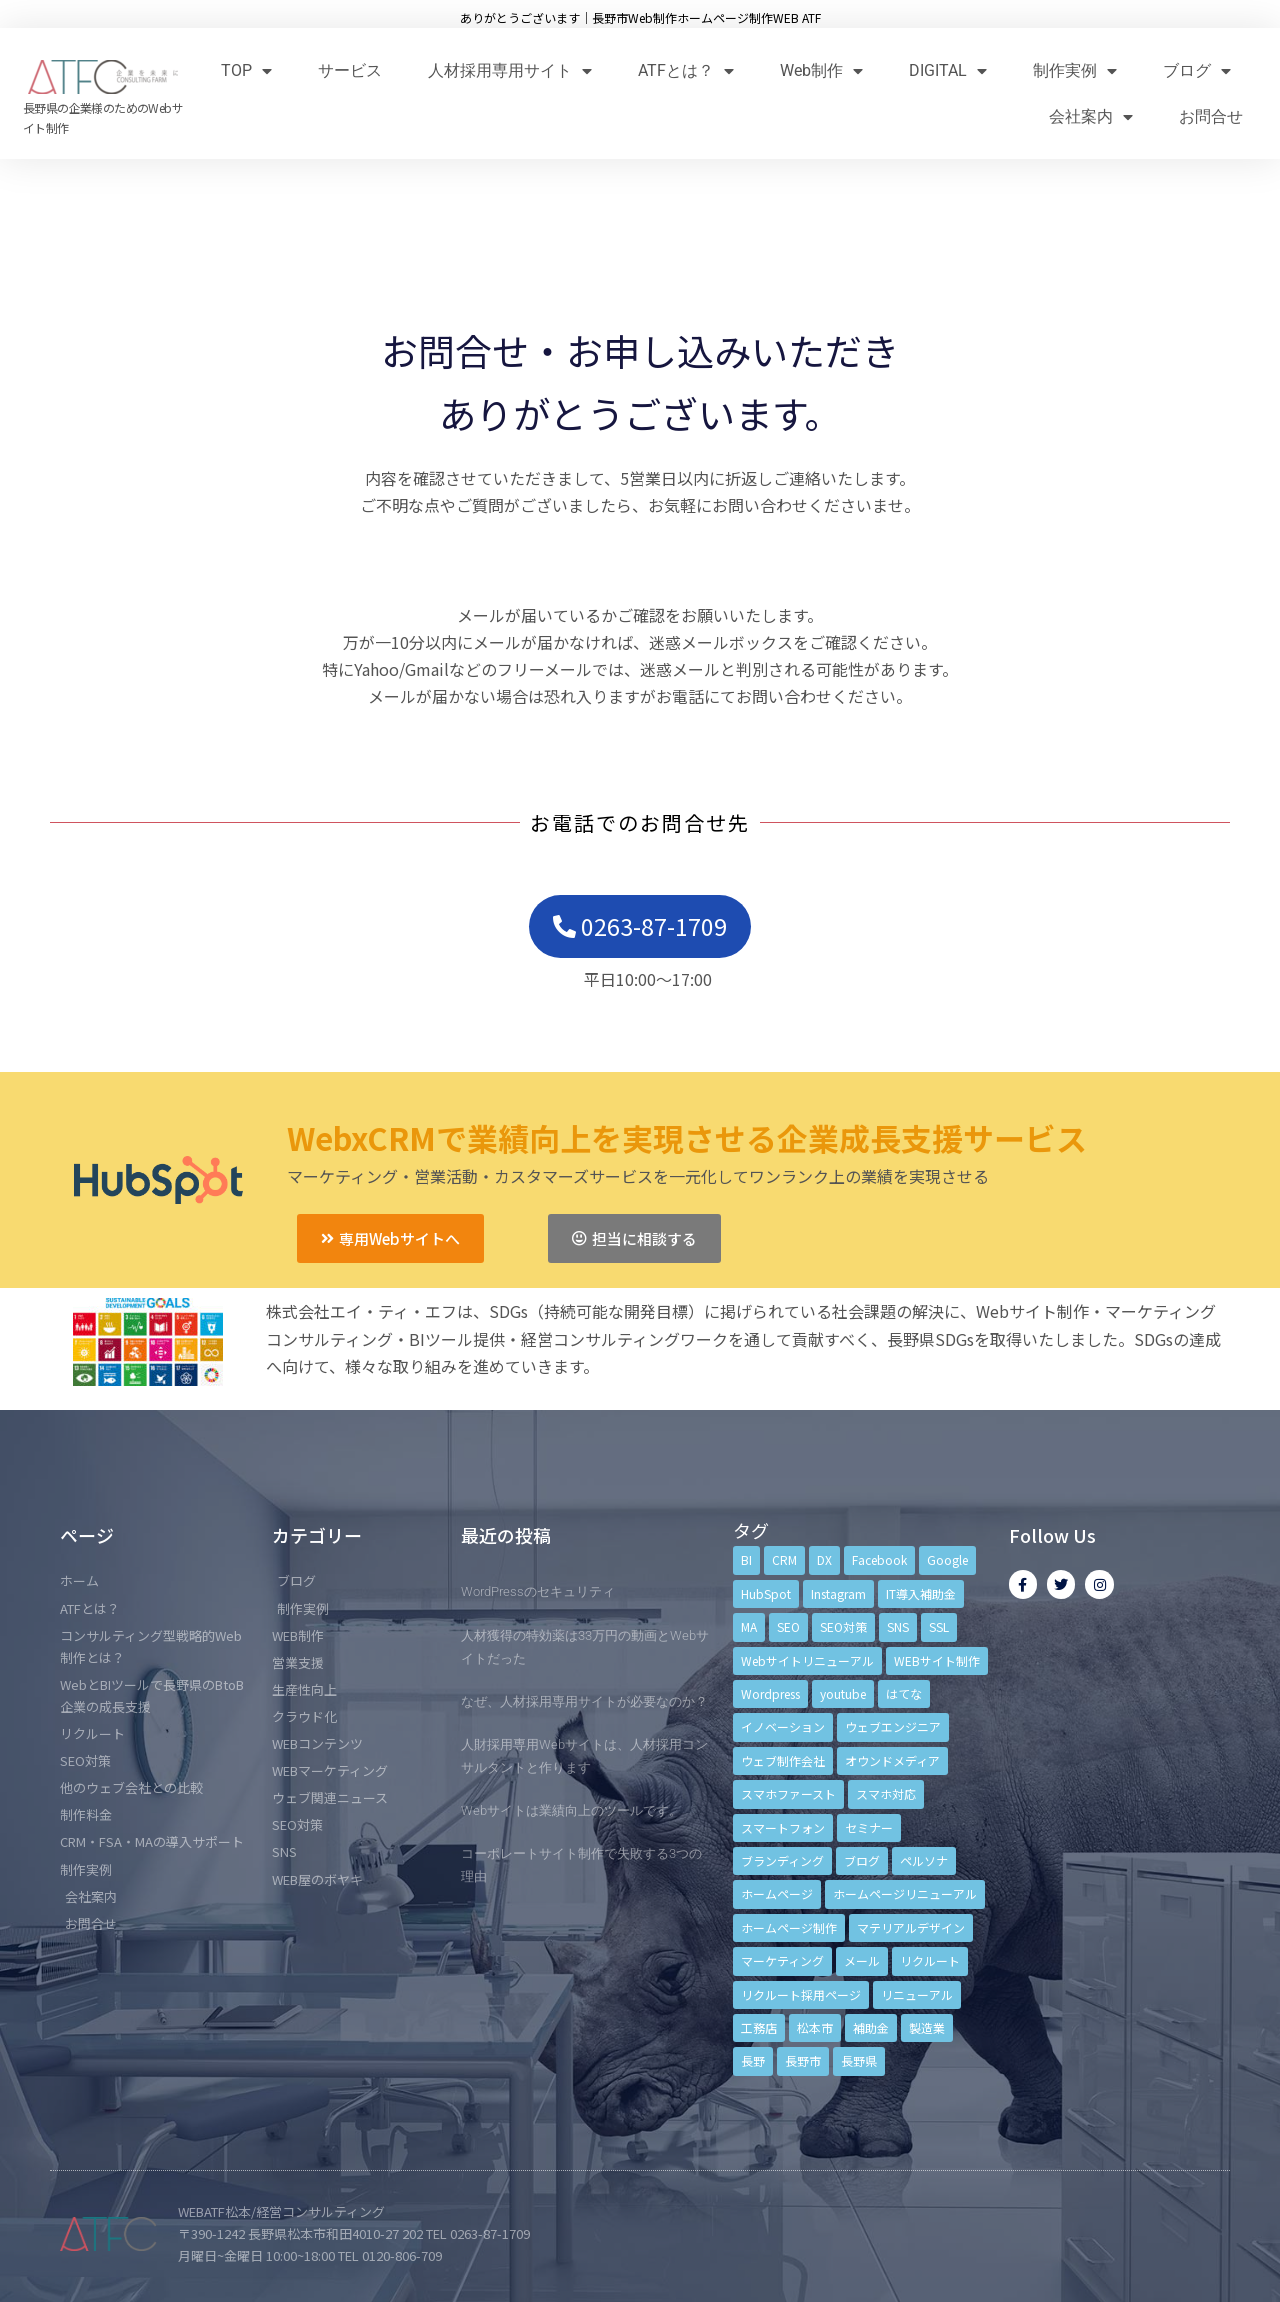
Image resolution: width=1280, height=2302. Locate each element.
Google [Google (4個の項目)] (947, 1559)
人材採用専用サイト (510, 70)
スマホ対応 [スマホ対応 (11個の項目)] (886, 1793)
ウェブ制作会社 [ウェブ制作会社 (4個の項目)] (783, 1760)
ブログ (1197, 70)
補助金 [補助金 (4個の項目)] (871, 2027)
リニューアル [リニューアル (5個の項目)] (917, 1994)
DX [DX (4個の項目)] (824, 1559)
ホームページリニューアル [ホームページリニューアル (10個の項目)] (905, 1893)
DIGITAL (948, 70)
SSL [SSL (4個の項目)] (939, 1626)
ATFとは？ (686, 70)
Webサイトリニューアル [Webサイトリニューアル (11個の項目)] (807, 1660)
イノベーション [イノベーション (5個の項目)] (783, 1726)
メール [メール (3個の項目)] (862, 1960)
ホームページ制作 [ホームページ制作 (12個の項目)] (789, 1927)
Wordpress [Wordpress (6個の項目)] (770, 1693)
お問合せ (1211, 116)
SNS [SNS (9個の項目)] (898, 1626)
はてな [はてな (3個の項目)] (904, 1693)
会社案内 (1091, 116)
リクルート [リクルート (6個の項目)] (930, 1960)
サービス (350, 70)
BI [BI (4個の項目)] (746, 1559)
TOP (246, 70)
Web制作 (821, 70)
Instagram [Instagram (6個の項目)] (838, 1593)
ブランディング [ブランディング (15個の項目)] (782, 1860)
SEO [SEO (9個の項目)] (788, 1626)
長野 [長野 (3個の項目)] (753, 2060)
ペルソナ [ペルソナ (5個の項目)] (924, 1860)
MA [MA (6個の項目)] (749, 1626)
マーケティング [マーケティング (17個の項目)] (782, 1960)
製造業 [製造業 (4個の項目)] (927, 2027)
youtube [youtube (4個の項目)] (843, 1693)
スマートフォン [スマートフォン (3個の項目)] (783, 1827)
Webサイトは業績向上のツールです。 (571, 1810)
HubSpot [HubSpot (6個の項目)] (766, 1593)
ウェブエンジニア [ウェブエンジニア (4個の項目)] (893, 1726)
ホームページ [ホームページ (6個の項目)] (777, 1893)
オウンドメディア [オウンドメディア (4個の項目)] (892, 1760)
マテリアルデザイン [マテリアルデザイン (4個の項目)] (911, 1927)
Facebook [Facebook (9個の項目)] (879, 1559)
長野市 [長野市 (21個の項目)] (803, 2060)
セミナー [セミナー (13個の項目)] (869, 1827)
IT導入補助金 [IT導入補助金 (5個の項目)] (921, 1593)
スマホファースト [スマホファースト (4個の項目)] (788, 1793)
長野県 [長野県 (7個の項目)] (859, 2060)
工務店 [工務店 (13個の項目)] (759, 2027)
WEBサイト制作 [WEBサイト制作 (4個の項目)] (937, 1660)
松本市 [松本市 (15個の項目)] (815, 2027)
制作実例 (1075, 70)
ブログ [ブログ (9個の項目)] (862, 1860)
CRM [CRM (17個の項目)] (784, 1559)
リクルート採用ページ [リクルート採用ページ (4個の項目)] (801, 1994)
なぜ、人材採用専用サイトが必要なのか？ (584, 1701)
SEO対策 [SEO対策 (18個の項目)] (843, 1626)
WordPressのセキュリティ (538, 1591)
